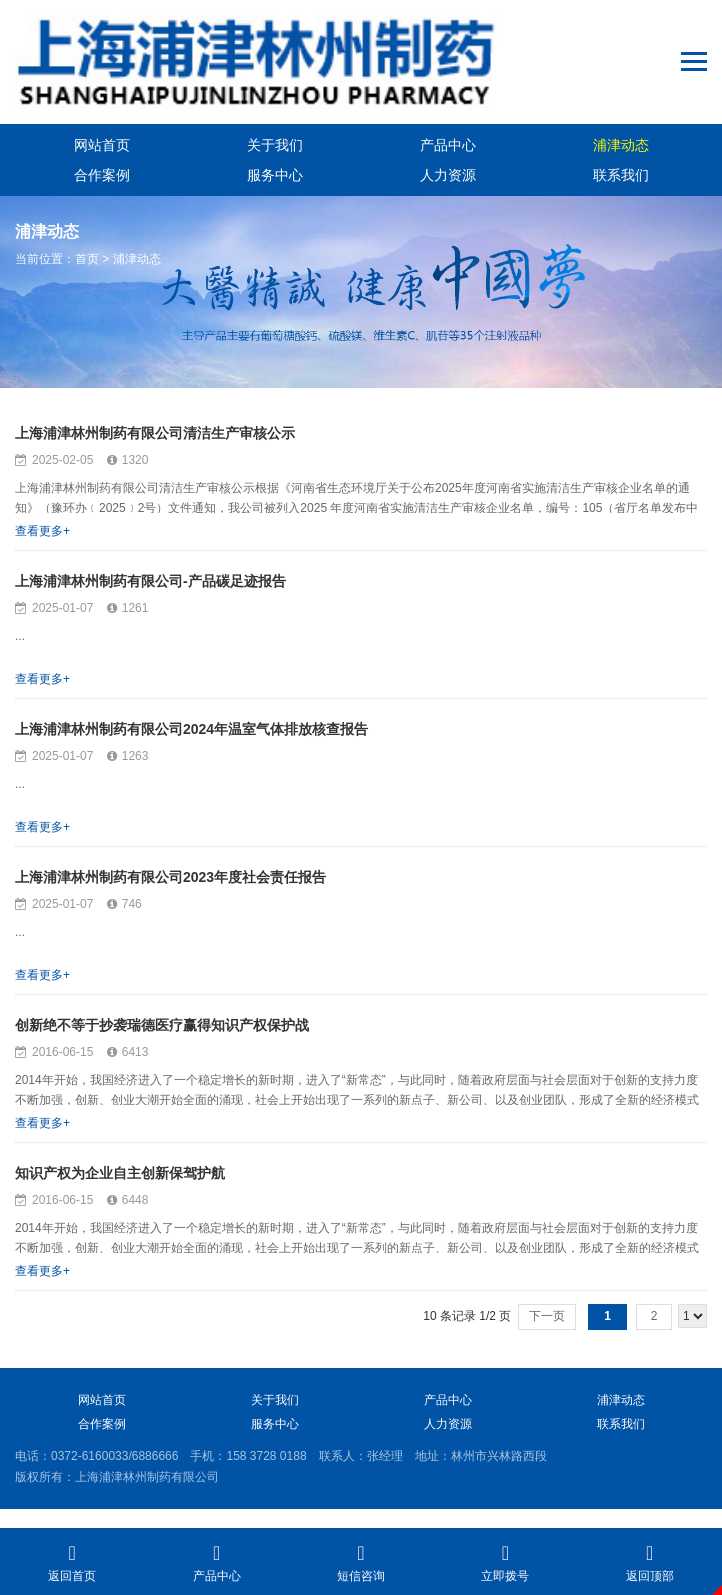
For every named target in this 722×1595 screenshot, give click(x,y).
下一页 (547, 1316)
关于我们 (275, 145)
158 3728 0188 (266, 1456)
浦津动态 (621, 145)
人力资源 (448, 175)
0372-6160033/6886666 (114, 1456)
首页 (87, 259)
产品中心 (448, 145)
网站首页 (102, 145)
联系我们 (621, 175)
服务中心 (275, 175)
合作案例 (102, 175)
